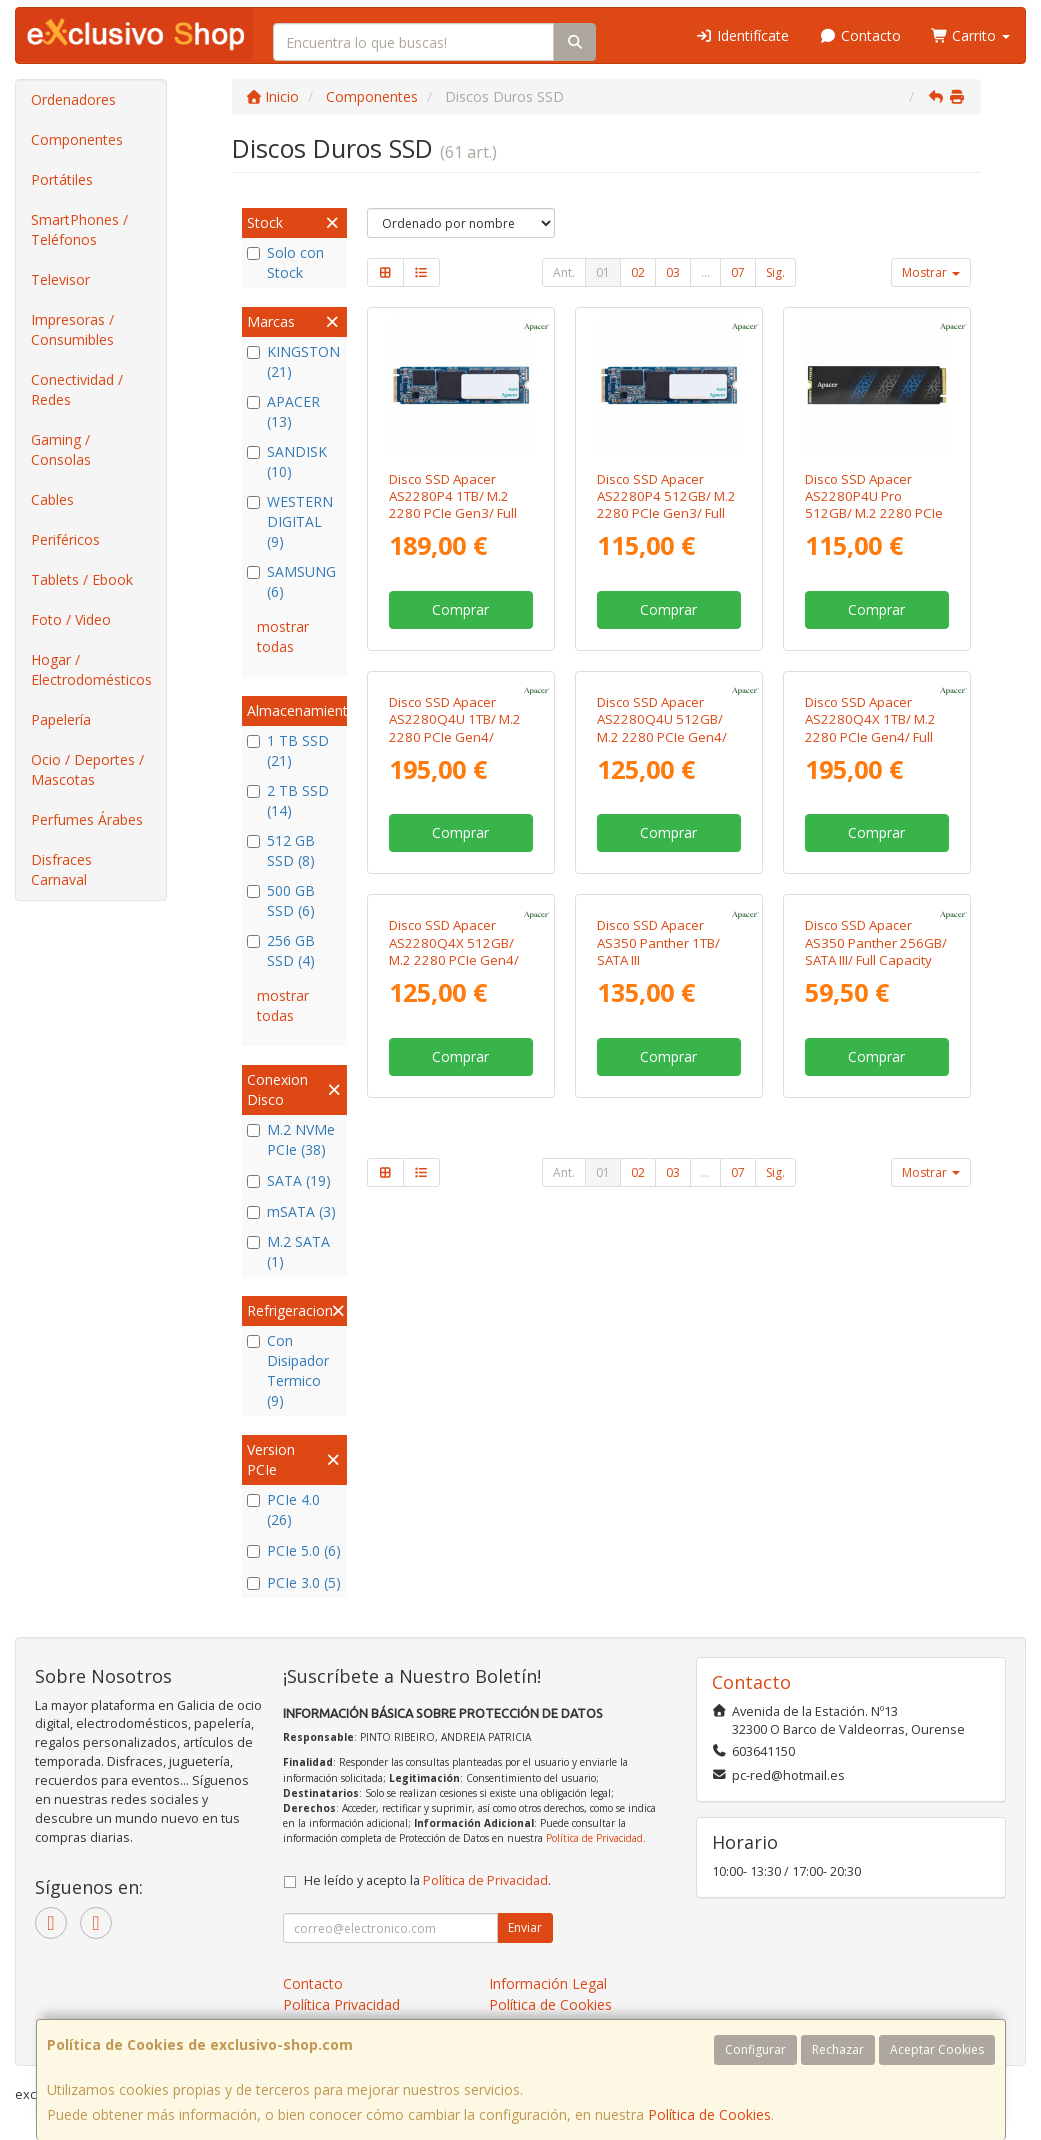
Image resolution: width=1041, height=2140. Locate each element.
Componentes (77, 139)
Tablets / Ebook (82, 579)
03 (673, 272)
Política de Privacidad (594, 1838)
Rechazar (838, 2049)
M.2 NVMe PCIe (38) (291, 1139)
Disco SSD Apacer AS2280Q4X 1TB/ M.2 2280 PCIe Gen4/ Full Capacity (870, 869)
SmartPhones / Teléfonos (79, 229)
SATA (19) (289, 1180)
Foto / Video (71, 619)
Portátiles (62, 179)
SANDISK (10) (287, 461)
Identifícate (743, 35)
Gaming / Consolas (61, 449)
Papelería (61, 719)
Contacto (860, 35)
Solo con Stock (285, 262)
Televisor (60, 279)
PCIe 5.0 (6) (294, 1550)
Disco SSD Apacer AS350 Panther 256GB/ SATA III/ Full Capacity (876, 1224)
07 (738, 272)
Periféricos (65, 539)
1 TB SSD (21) (288, 750)
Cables (52, 499)
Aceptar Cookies (937, 2049)
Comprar (460, 609)
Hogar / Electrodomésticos (91, 669)
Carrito (971, 35)
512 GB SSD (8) (281, 850)
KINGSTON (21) (293, 361)
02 (638, 272)
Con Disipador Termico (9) (288, 1370)
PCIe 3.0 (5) (294, 1582)
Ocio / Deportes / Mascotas (87, 769)
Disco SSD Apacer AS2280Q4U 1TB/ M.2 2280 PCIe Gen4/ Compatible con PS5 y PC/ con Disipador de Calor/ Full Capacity (456, 886)
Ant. (564, 272)
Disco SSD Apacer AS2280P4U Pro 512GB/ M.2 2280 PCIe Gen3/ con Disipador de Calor (874, 513)
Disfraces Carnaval (61, 869)
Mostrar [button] (931, 272)
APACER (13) (283, 411)
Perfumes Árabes (87, 819)
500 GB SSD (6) (281, 900)
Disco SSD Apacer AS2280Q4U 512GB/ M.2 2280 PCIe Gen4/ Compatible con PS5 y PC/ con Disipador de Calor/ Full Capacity (664, 886)
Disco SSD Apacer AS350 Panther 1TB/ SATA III (658, 1224)
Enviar (525, 1927)
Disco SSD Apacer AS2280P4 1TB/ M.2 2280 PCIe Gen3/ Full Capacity (453, 505)
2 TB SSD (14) (288, 800)
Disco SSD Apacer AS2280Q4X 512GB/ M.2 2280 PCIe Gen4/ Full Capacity (454, 1233)
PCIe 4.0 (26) (283, 1509)
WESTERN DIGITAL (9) (290, 521)
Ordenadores (73, 99)
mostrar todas (283, 636)
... (705, 272)
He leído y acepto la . (427, 1880)
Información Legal (548, 1983)
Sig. (775, 272)
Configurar (755, 2049)
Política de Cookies (709, 2114)
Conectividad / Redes (77, 389)
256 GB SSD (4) (281, 950)
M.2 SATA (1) (288, 1251)
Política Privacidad (341, 2004)
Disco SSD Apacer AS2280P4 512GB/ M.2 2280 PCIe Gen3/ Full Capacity (666, 505)
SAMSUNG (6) (291, 581)
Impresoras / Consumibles (72, 329)
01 (603, 272)
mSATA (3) (291, 1211)
